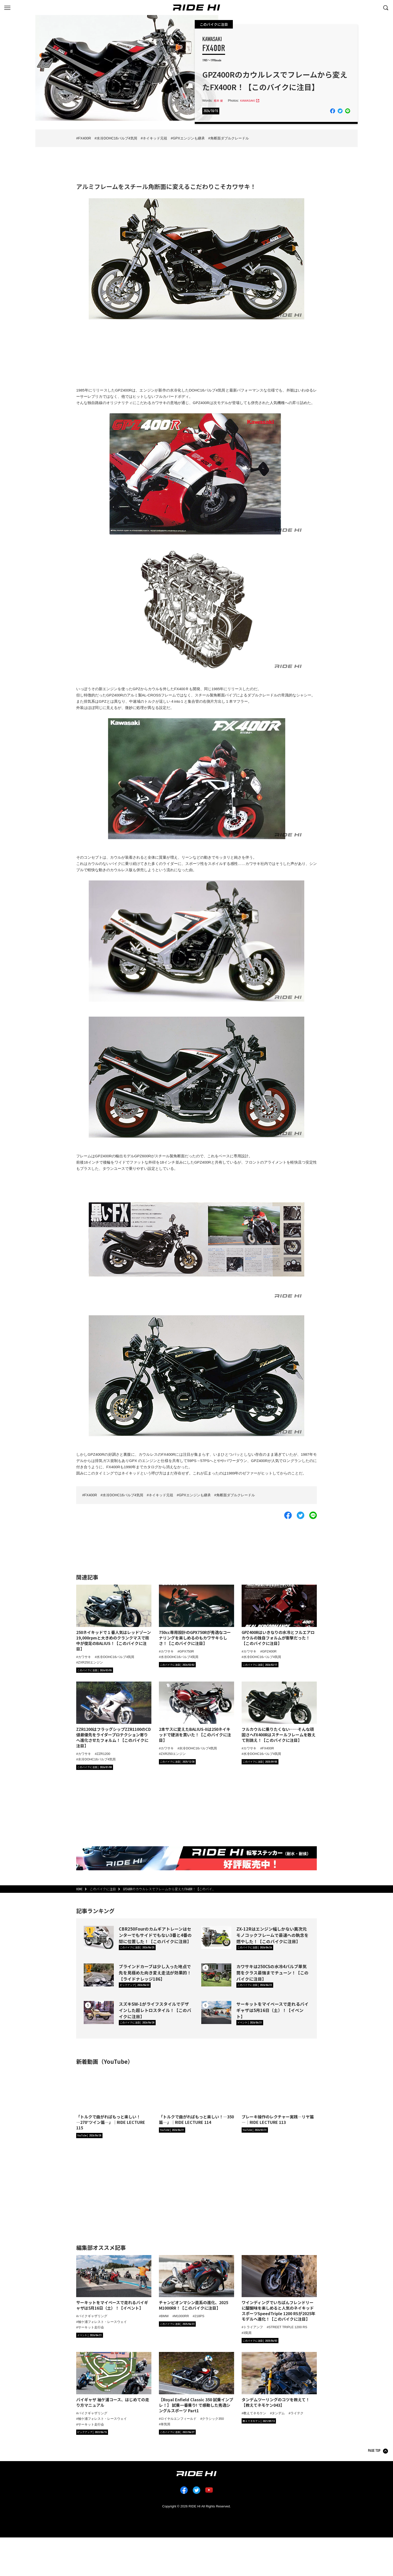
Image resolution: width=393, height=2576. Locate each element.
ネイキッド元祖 (155, 138)
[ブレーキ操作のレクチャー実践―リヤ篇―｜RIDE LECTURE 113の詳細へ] (279, 2099)
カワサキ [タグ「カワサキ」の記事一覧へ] (84, 1658)
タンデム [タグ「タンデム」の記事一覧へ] (278, 2416)
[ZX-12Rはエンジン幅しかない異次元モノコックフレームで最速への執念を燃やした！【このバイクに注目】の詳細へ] (216, 1943)
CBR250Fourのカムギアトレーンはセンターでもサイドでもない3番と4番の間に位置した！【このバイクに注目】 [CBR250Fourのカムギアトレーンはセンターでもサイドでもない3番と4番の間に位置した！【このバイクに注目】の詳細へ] (155, 1937)
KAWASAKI (250, 100)
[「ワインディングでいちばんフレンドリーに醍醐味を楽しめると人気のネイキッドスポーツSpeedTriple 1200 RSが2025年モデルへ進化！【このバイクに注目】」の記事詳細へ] (279, 2291)
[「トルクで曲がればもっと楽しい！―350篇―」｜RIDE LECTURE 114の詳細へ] (196, 2099)
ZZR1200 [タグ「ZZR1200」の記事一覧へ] (103, 1755)
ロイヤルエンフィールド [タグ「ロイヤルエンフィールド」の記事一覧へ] (179, 2422)
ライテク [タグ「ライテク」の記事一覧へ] (297, 2416)
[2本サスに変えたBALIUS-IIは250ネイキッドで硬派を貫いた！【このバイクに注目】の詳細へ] (196, 1713)
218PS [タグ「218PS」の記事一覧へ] (199, 2319)
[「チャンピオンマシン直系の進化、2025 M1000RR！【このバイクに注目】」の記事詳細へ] (196, 2285)
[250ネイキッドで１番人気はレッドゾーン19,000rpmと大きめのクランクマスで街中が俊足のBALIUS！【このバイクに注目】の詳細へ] (113, 1618)
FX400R (84, 138)
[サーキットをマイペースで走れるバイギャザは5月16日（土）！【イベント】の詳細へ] (216, 2018)
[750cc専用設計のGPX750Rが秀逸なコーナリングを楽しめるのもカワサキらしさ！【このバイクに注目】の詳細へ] (196, 1616)
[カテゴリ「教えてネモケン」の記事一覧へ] (259, 2425)
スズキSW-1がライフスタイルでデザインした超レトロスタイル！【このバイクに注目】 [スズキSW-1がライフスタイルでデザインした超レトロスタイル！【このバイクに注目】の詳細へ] (155, 2012)
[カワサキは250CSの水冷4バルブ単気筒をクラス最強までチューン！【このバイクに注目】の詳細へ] (216, 1980)
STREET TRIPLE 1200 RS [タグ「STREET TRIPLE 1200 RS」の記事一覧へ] (287, 2330)
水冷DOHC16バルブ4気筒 (116, 138)
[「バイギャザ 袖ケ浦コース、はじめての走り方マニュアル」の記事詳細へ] (113, 2383)
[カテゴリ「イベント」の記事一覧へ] (250, 2018)
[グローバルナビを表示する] (7, 7)
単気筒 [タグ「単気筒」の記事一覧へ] (165, 2427)
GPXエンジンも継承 (189, 138)
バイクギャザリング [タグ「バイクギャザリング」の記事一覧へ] (92, 2319)
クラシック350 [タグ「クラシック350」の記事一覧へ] (213, 2422)
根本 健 (219, 100)
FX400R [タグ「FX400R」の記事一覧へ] (268, 1750)
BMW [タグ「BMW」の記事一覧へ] (165, 2319)
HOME (79, 1891)
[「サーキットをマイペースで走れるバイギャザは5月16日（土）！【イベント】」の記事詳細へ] (113, 2285)
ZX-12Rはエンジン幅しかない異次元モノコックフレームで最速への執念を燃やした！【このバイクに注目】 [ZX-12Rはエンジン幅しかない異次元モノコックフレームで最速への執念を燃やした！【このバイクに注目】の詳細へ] (272, 1937)
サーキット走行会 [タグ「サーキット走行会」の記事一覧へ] (91, 2330)
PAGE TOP (374, 2455)
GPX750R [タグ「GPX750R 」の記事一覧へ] (186, 1652)
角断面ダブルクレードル (229, 138)
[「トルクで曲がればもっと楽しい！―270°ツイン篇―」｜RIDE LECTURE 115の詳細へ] (113, 2101)
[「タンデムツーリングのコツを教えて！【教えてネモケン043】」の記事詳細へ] (279, 2383)
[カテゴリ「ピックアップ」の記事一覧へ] (135, 1987)
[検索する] (385, 7)
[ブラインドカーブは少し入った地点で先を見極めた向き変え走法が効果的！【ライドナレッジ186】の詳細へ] (99, 1980)
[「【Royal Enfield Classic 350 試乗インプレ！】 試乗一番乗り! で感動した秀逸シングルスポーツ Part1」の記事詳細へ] (196, 2386)
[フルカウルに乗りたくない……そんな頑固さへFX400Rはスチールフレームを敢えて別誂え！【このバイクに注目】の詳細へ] (279, 1713)
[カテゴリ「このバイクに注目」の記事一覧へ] (95, 1672)
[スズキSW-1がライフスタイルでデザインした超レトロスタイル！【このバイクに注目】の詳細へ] (99, 2018)
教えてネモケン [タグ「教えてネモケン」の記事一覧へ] (254, 2416)
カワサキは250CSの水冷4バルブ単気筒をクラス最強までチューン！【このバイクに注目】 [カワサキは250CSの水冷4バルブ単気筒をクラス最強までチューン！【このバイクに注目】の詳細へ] (272, 1974)
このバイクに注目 (214, 24)
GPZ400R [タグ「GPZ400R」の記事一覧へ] (269, 1652)
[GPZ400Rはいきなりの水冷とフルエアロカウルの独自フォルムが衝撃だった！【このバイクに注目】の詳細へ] (279, 1616)
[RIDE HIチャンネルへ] (89, 2138)
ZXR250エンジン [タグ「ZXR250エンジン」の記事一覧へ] (90, 1663)
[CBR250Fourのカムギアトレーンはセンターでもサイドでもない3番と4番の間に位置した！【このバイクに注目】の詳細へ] (99, 1943)
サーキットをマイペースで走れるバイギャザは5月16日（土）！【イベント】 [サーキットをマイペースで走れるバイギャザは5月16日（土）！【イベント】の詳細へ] (272, 2009)
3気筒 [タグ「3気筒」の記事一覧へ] (247, 2335)
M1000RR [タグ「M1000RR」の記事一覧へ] (181, 2319)
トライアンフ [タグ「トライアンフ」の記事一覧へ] (253, 2330)
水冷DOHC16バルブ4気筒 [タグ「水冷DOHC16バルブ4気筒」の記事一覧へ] (115, 1658)
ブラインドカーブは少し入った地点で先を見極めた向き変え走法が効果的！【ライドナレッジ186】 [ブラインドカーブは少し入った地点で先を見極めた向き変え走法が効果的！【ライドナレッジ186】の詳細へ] (155, 1974)
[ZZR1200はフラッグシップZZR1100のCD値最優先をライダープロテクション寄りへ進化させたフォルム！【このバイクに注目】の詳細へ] (113, 1716)
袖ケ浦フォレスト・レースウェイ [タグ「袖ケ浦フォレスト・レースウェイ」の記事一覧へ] (102, 2324)
